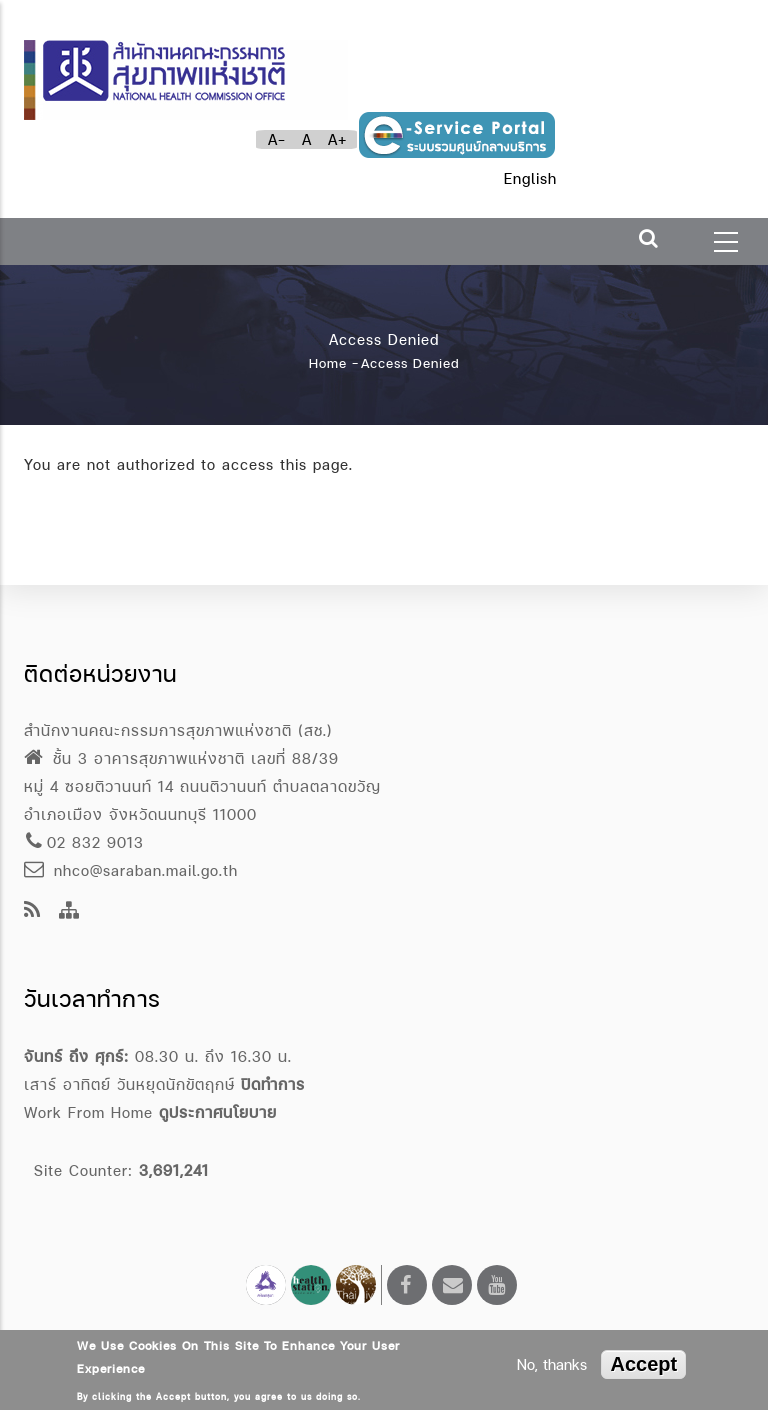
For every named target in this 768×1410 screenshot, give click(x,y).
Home (328, 363)
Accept (643, 1364)
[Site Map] (69, 911)
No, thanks (552, 1364)
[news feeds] (32, 911)
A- (277, 139)
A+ (337, 139)
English (530, 178)
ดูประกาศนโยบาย (218, 1112)
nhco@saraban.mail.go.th (131, 870)
